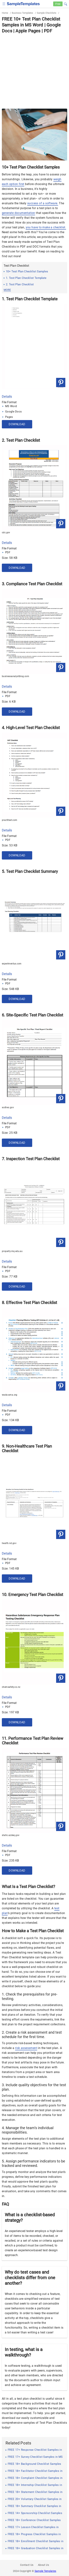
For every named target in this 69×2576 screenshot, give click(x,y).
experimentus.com (11, 963)
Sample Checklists (46, 12)
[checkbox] (4, 3)
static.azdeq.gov (10, 1835)
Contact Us (26, 2564)
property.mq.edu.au (12, 1251)
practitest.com (9, 820)
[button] (65, 3)
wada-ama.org (9, 1395)
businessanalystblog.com (15, 676)
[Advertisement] (34, 70)
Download (17, 424)
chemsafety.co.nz (11, 1687)
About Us (43, 2564)
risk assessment (26, 2048)
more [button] (7, 289)
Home (5, 12)
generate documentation (18, 213)
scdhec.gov (8, 1107)
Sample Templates (45, 2571)
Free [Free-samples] (57, 3)
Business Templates (22, 12)
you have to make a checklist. (46, 227)
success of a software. (42, 203)
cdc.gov (6, 532)
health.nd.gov (9, 1543)
